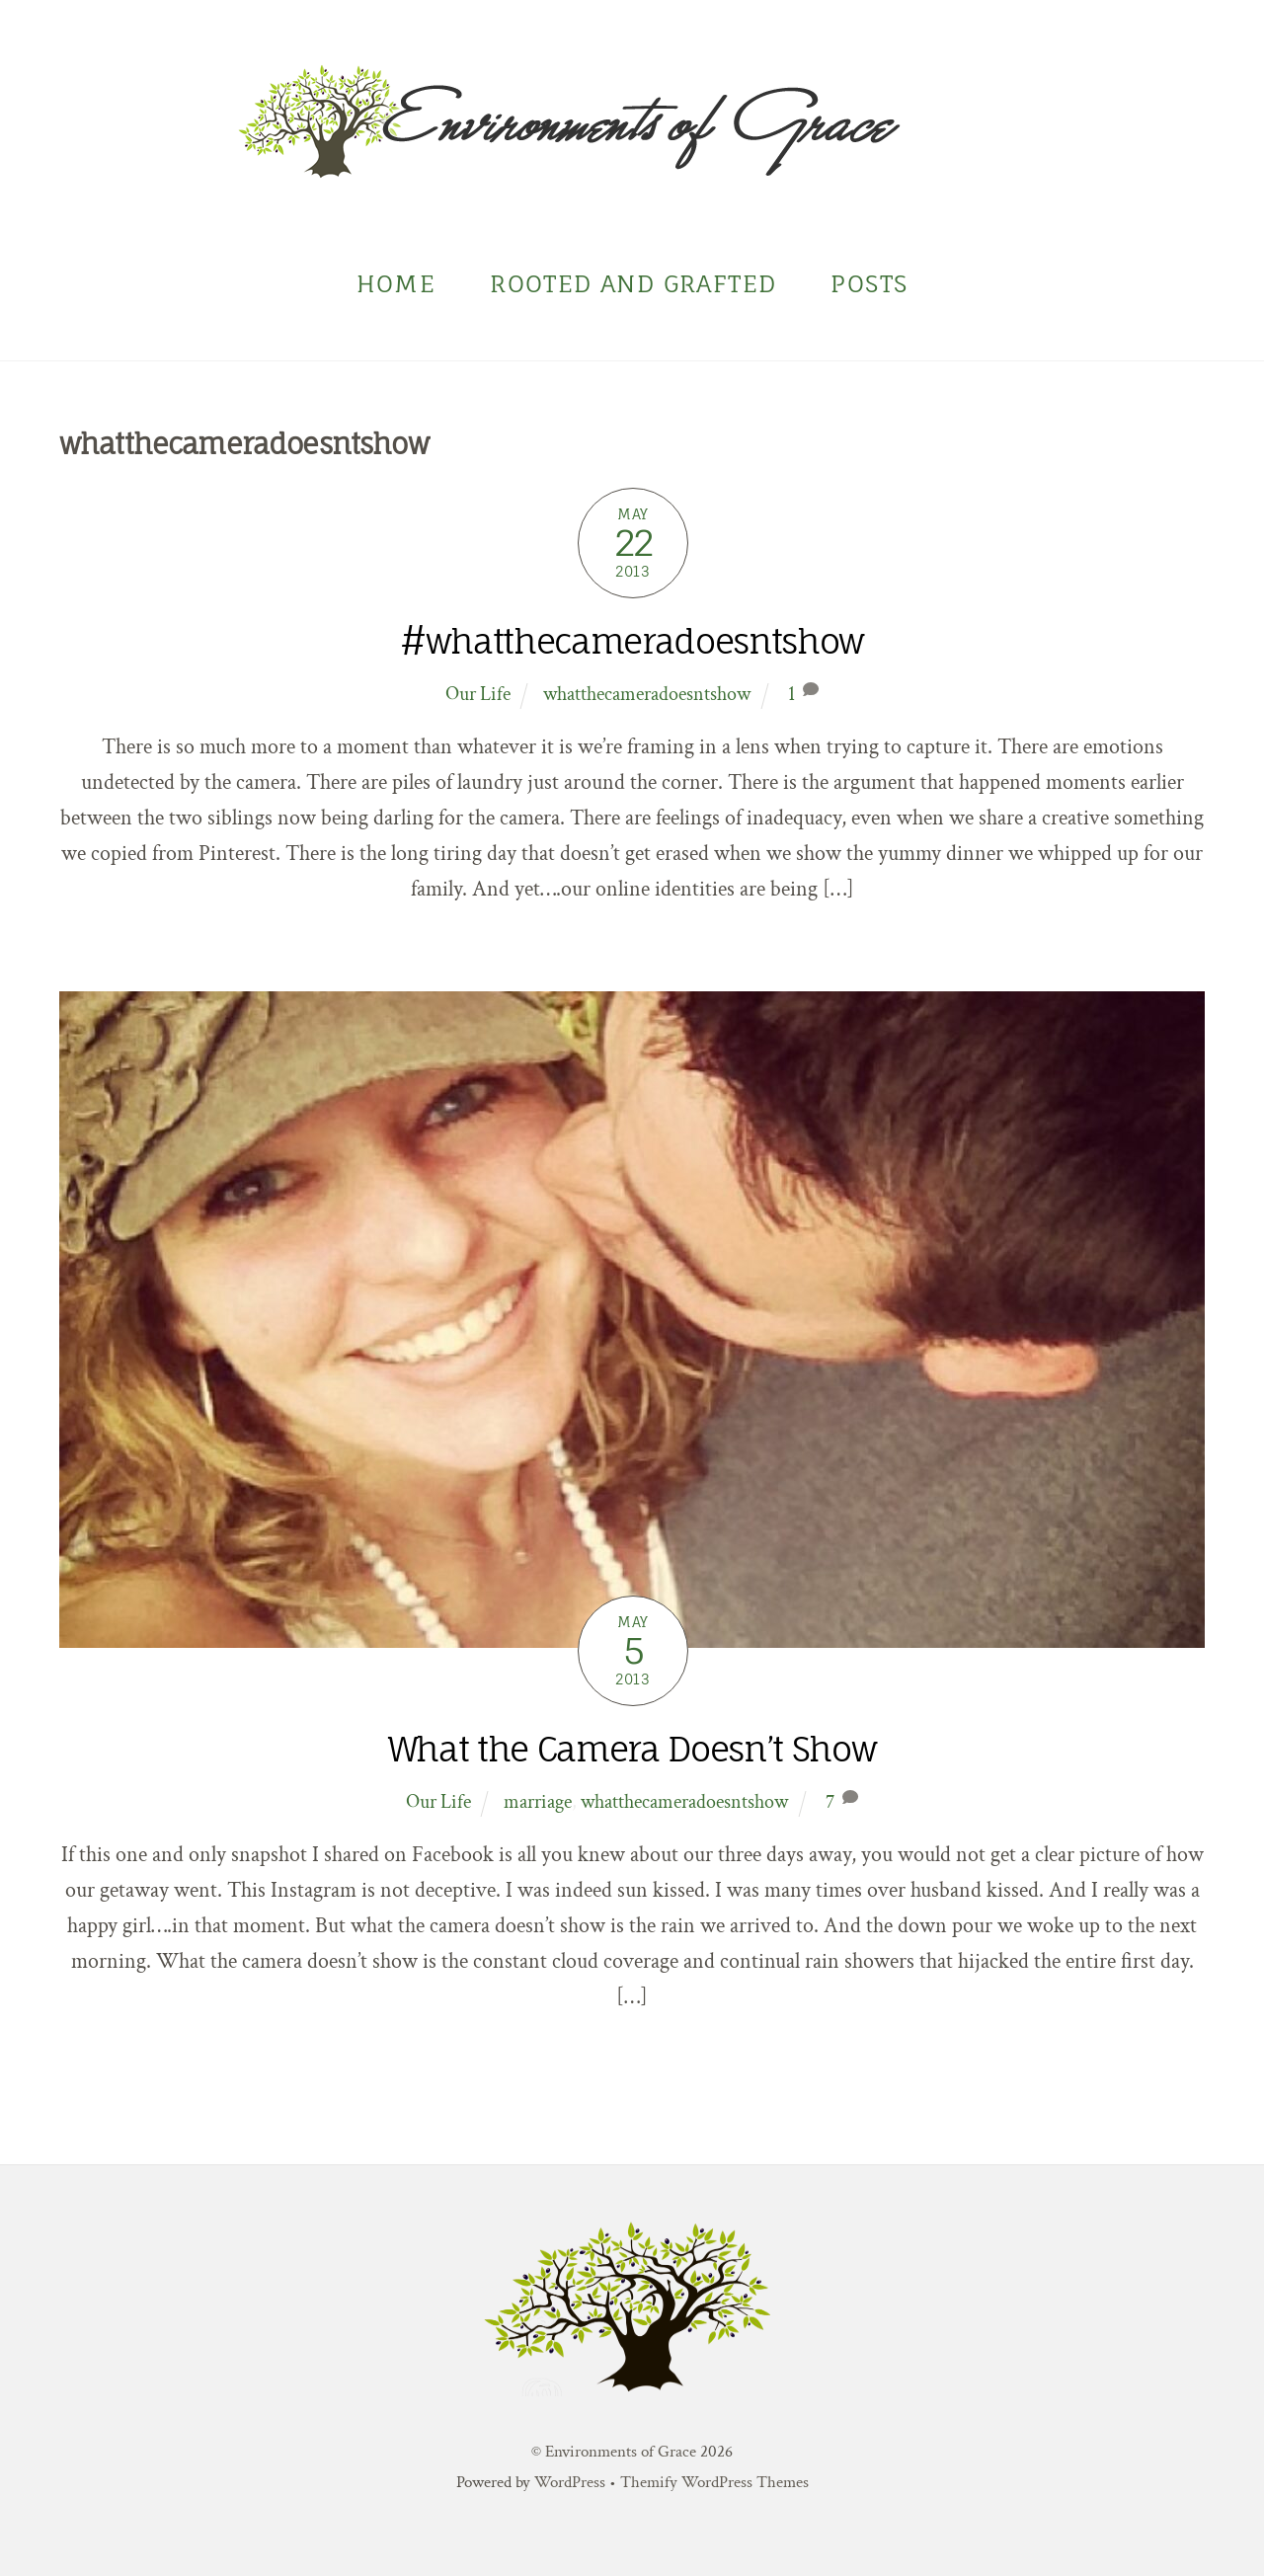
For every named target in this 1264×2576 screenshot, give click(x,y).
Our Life (478, 695)
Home (396, 285)
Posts (869, 285)
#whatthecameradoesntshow (632, 642)
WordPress (569, 2482)
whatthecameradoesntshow (646, 695)
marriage (538, 1802)
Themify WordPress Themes (714, 2482)
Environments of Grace (620, 2451)
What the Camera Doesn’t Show (632, 1750)
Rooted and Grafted (633, 285)
